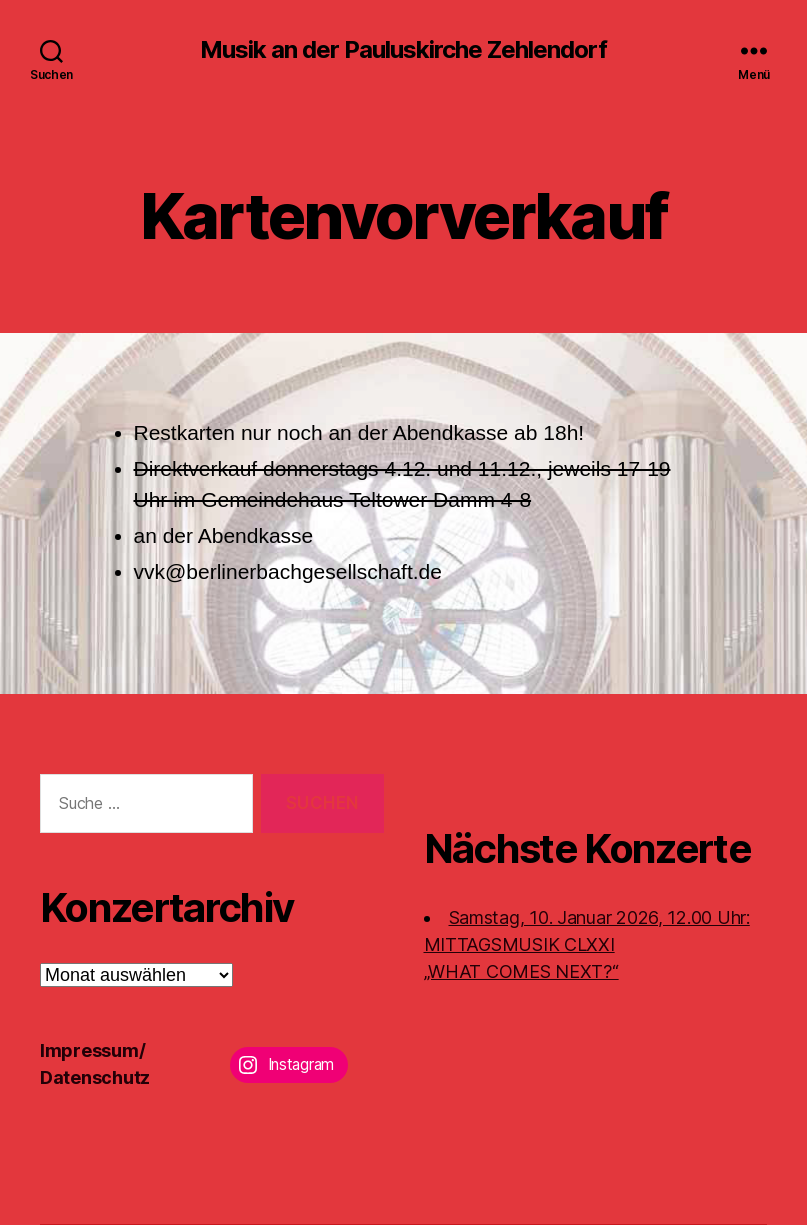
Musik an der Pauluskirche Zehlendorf (403, 50)
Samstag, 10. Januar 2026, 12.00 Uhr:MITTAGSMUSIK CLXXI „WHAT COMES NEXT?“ (587, 944)
